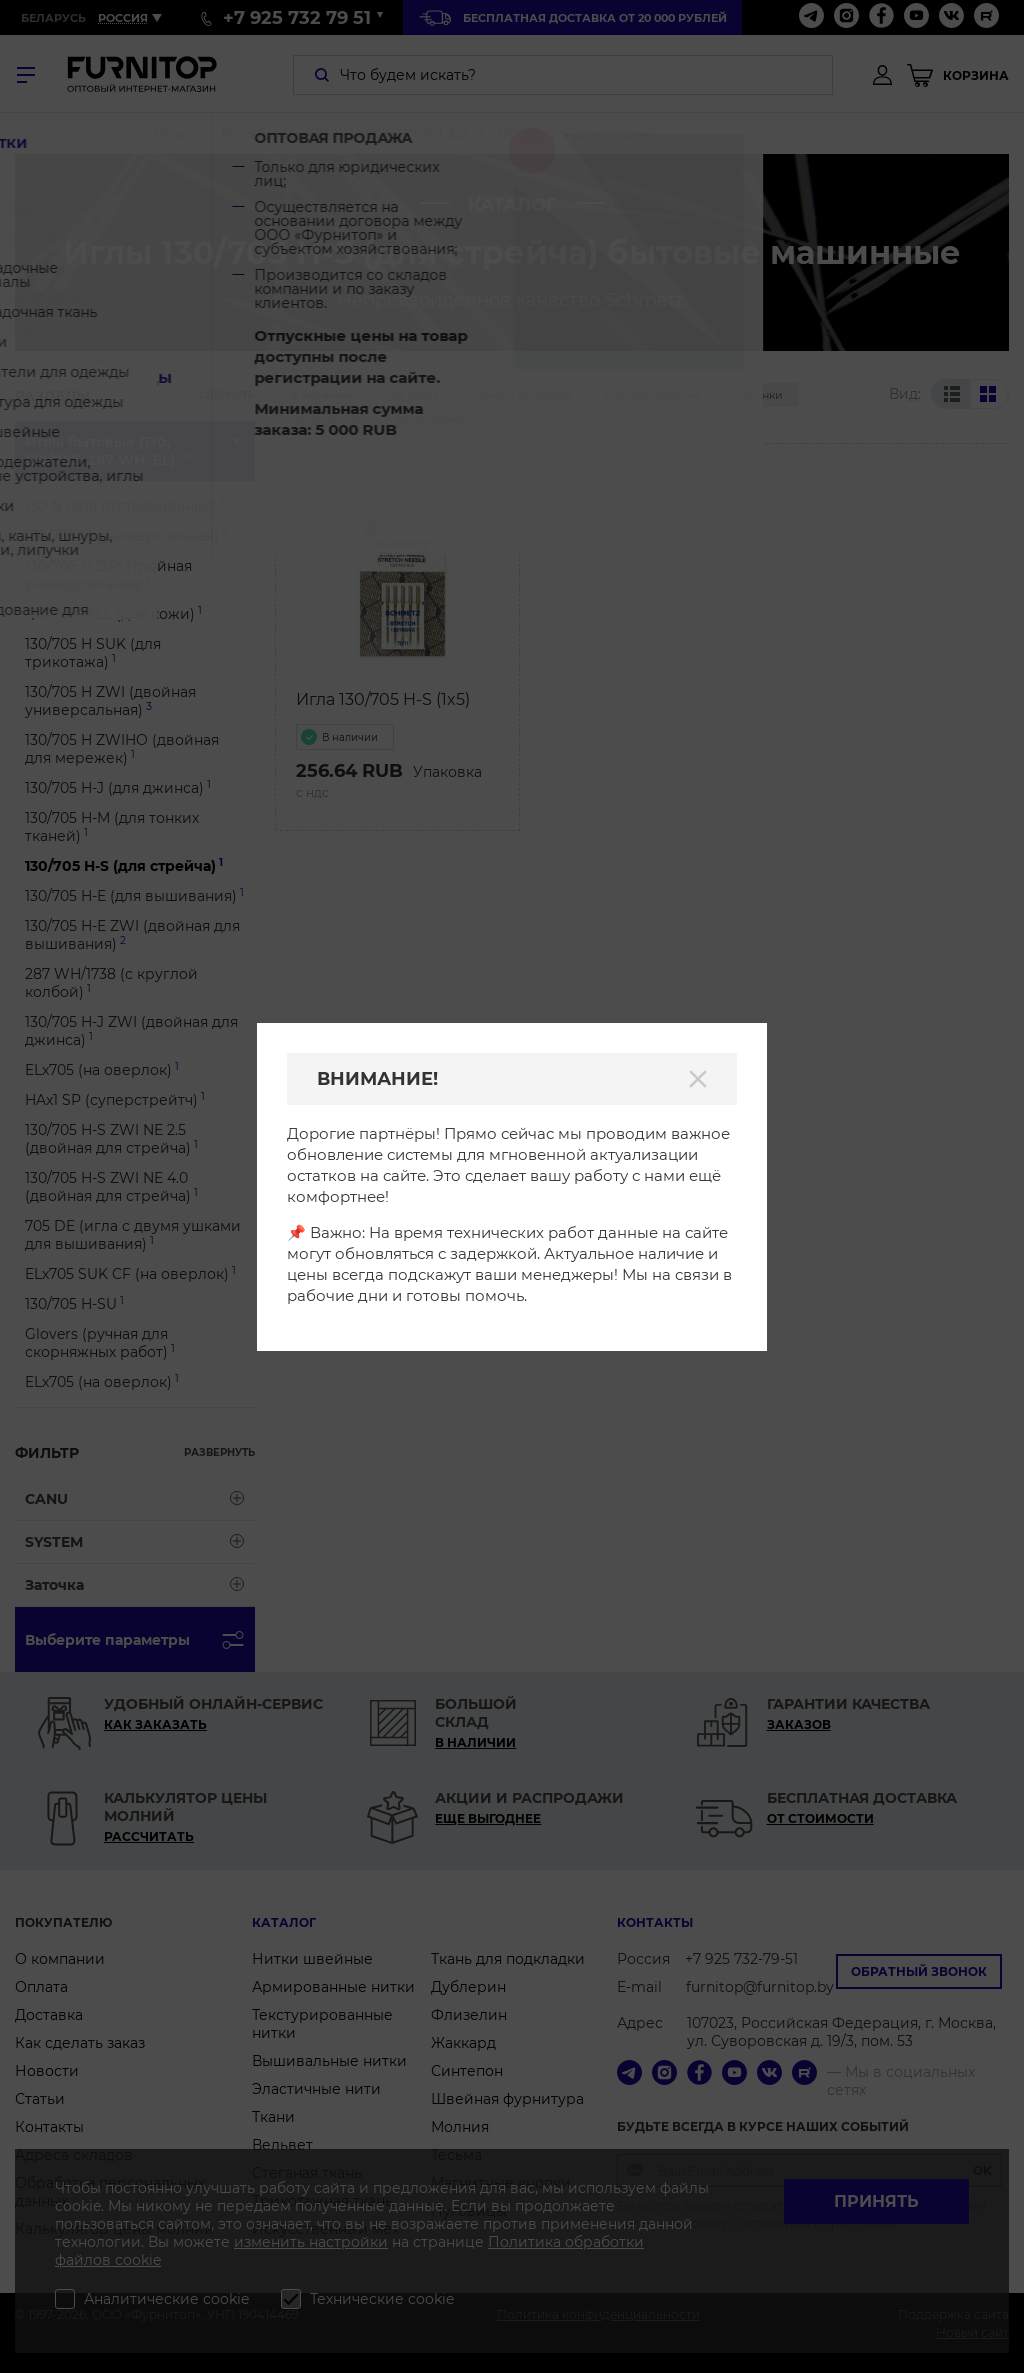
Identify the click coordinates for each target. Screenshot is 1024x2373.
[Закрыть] (698, 1079)
